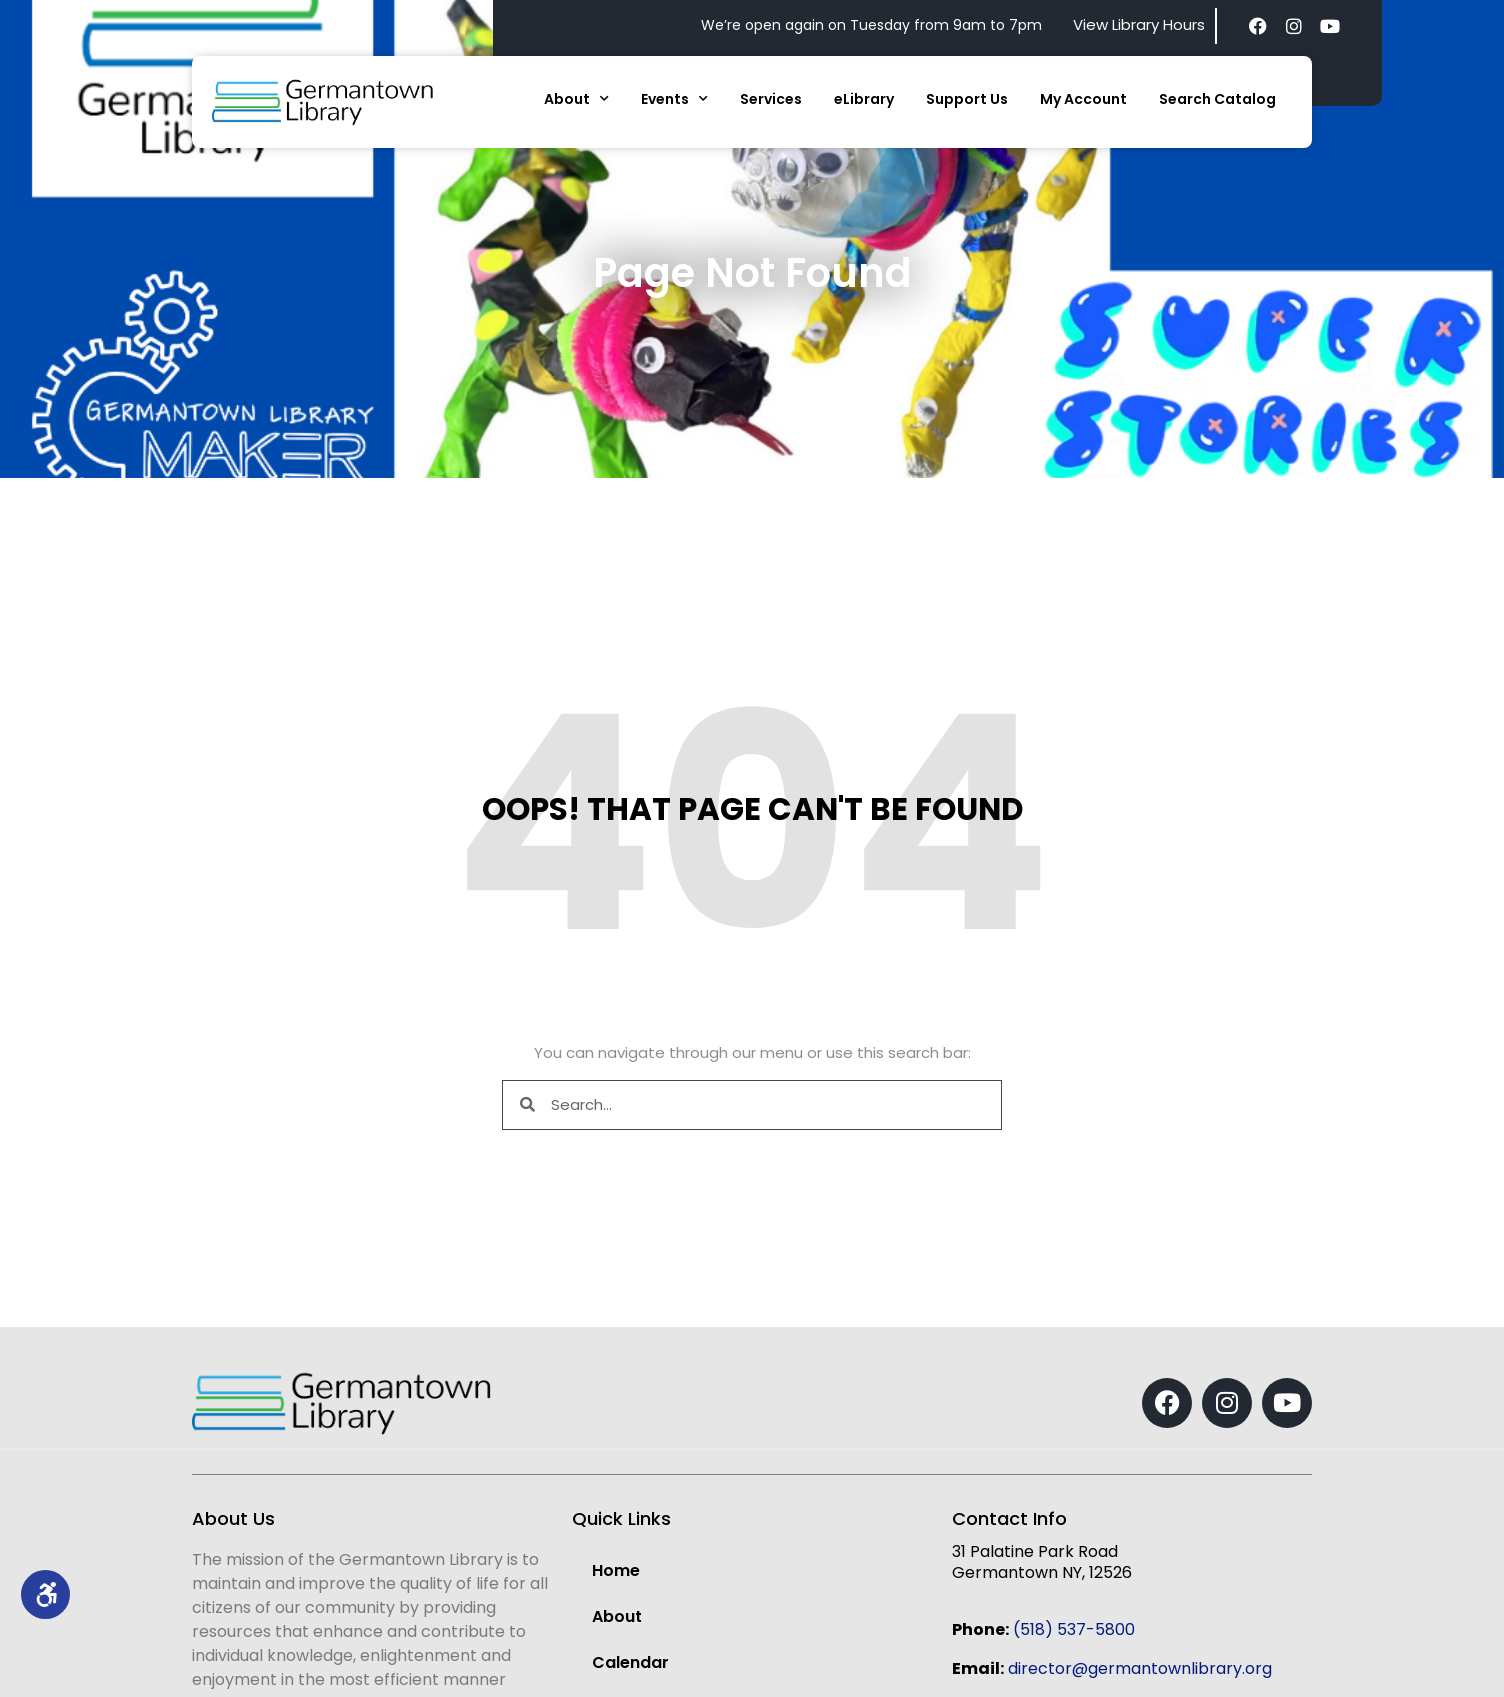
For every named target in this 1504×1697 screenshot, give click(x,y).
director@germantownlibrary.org (1140, 1668)
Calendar (630, 1662)
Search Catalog (1217, 99)
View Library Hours (1139, 24)
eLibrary (864, 99)
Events (674, 99)
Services (771, 99)
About (576, 99)
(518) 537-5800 (1074, 1629)
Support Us (967, 99)
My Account (1083, 99)
